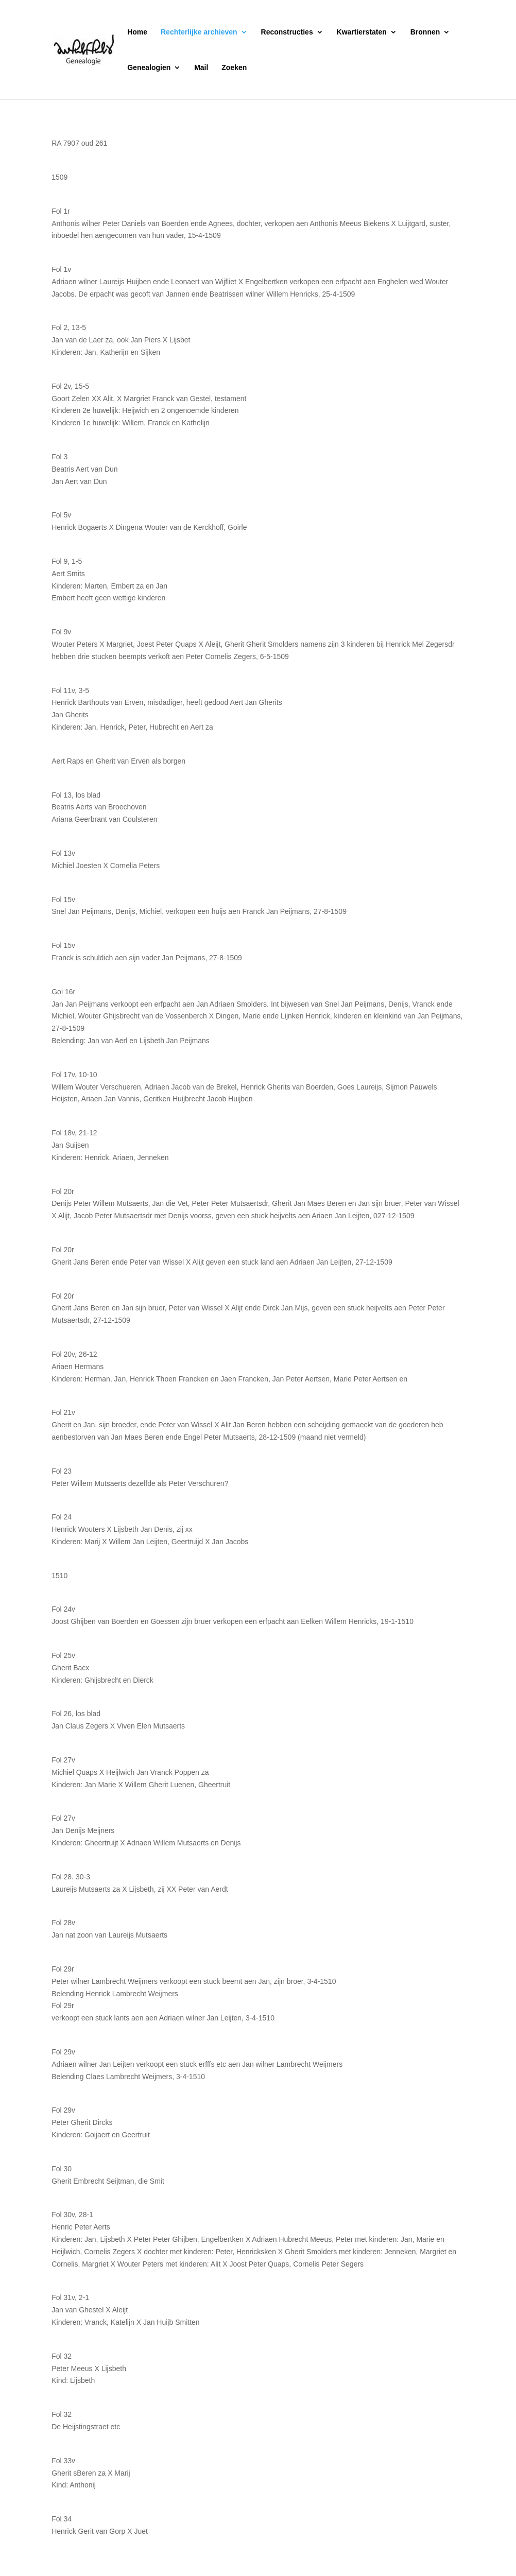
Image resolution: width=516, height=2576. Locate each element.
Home (137, 32)
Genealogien (148, 68)
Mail (201, 68)
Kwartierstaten (362, 32)
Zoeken (234, 68)
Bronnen (425, 32)
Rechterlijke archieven (199, 32)
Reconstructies (287, 32)
